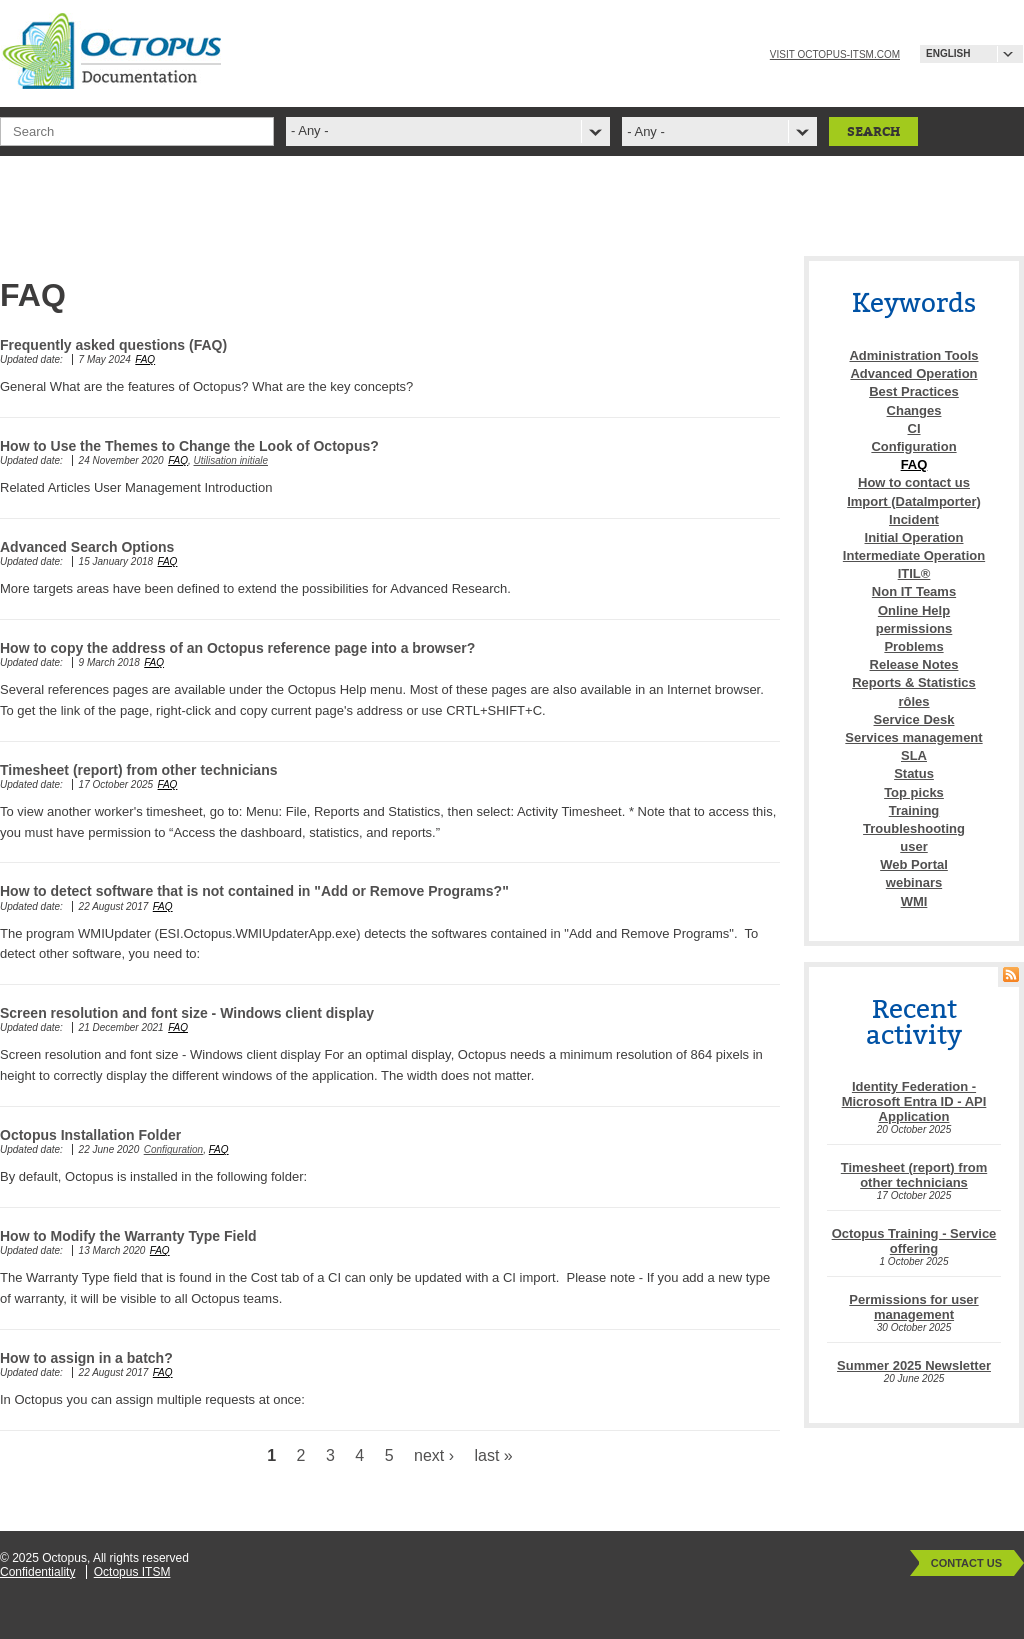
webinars (914, 882)
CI (914, 428)
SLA (914, 755)
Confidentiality (37, 1572)
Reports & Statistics (914, 682)
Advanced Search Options (87, 547)
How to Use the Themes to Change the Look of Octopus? (189, 446)
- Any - (646, 131)
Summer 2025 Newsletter (914, 1365)
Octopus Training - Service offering (914, 1241)
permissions (914, 628)
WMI (914, 901)
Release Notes (914, 664)
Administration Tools (913, 355)
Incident (914, 519)
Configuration (173, 1149)
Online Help (914, 610)
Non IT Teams (914, 591)
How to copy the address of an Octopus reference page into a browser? (237, 648)
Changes (914, 410)
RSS (1011, 974)
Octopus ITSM (132, 1572)
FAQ (145, 359)
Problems (913, 646)
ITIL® (914, 573)
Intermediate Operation (914, 555)
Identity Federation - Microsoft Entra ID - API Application (914, 1101)
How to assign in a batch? (86, 1358)
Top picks (914, 792)
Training (914, 810)
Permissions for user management (913, 1307)
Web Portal (914, 864)
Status (914, 773)
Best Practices (914, 391)
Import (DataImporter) (914, 501)
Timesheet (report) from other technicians (138, 770)
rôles (913, 701)
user (913, 846)
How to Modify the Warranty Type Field (128, 1236)
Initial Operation (914, 537)
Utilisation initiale (231, 460)
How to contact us (914, 482)
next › (434, 1455)
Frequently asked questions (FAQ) (113, 345)
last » (494, 1455)
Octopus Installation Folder (90, 1135)
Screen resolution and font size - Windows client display (187, 1013)
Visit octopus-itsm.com (835, 54)
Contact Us (966, 1563)
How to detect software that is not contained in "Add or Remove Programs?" (254, 891)
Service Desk (914, 719)
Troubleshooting (914, 828)
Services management (913, 737)
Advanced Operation (913, 373)
